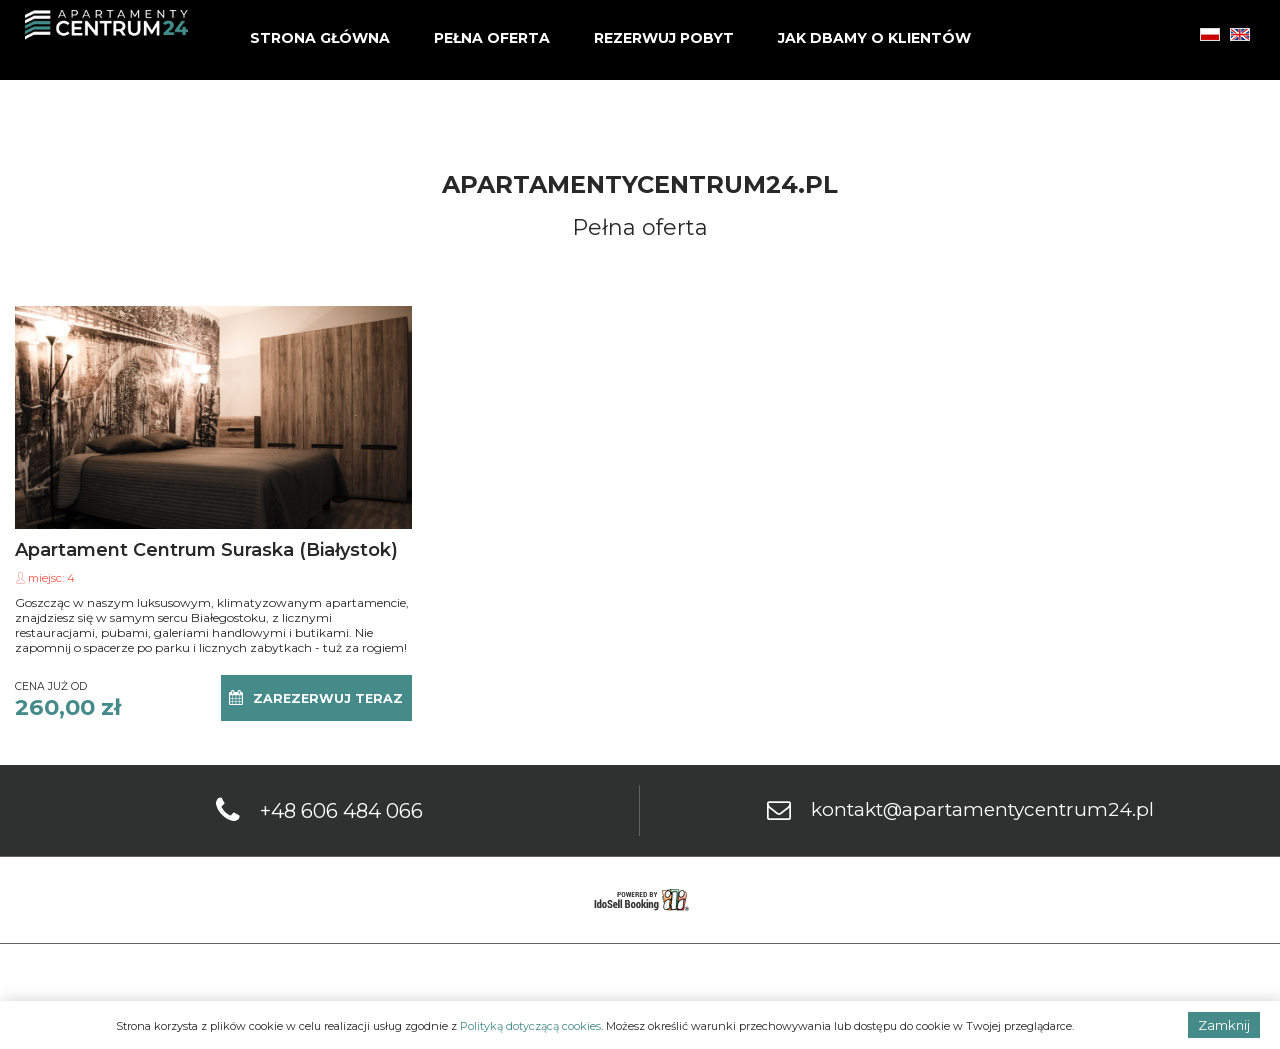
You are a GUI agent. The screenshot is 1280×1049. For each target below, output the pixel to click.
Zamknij (1224, 1025)
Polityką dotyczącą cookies (530, 1026)
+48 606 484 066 (341, 811)
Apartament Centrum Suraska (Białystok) (206, 550)
